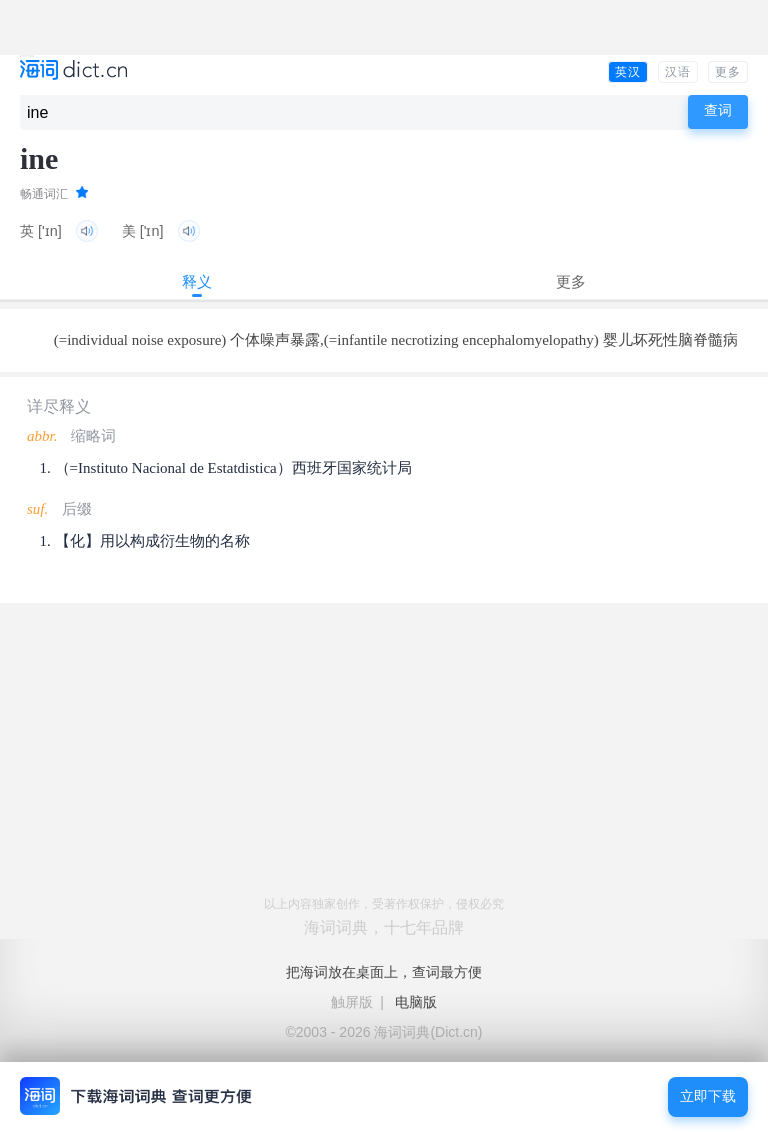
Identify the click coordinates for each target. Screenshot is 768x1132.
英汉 (628, 72)
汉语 (678, 72)
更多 (728, 72)
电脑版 (416, 1002)
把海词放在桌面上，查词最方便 (384, 972)
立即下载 (708, 1096)
